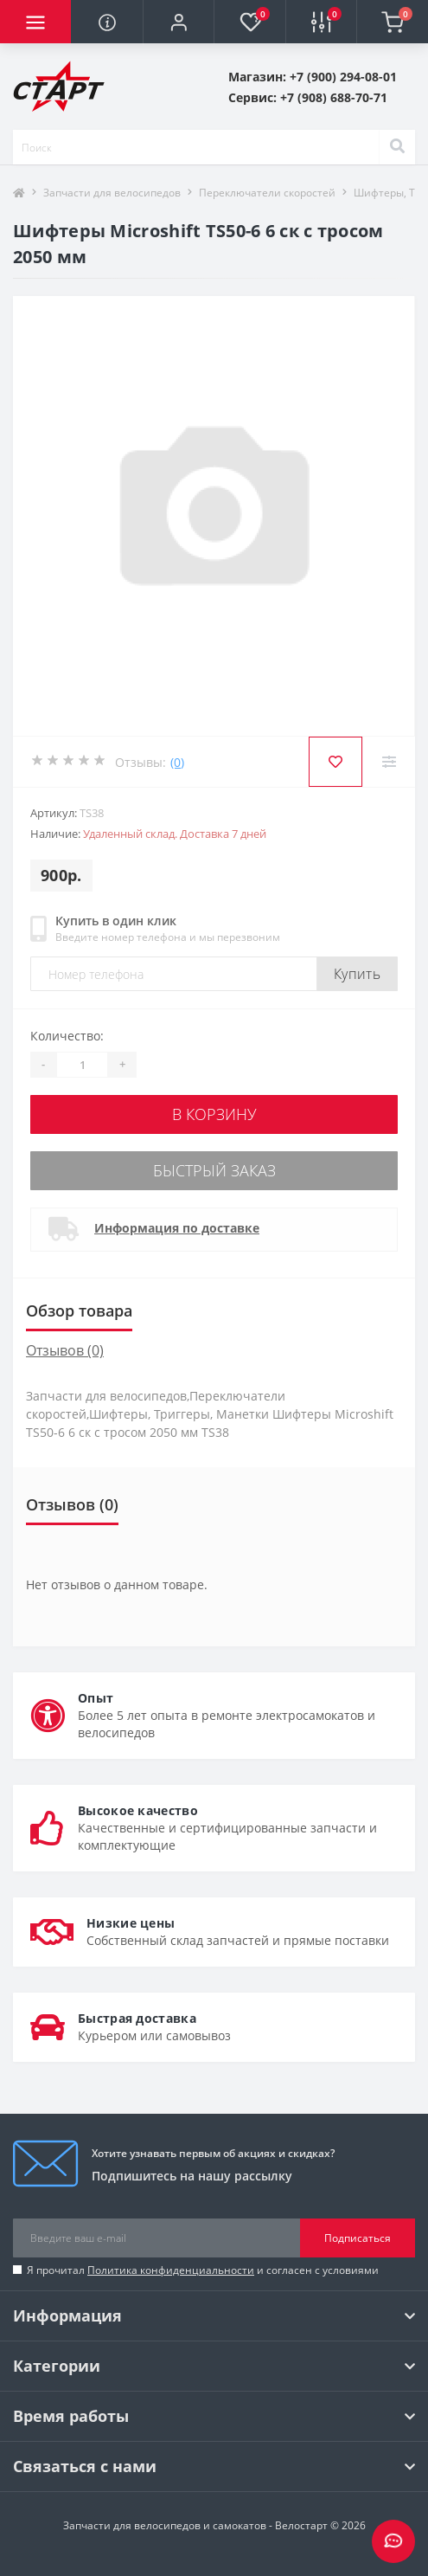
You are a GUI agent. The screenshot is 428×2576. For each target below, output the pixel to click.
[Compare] (388, 762)
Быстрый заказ (214, 1170)
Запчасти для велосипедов (112, 192)
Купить (357, 973)
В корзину (214, 1114)
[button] (178, 22)
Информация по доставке (176, 1228)
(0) (177, 762)
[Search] (397, 147)
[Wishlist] (335, 762)
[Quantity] (82, 1065)
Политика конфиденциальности (170, 2270)
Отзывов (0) (65, 1350)
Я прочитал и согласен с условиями (203, 2270)
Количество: (67, 1035)
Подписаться (357, 2238)
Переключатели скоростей (267, 192)
